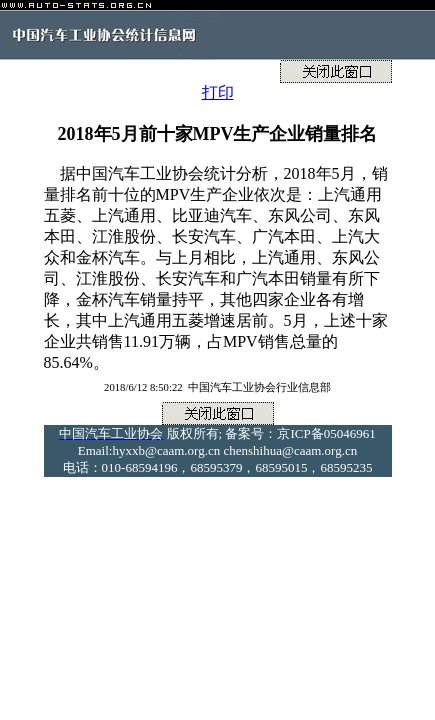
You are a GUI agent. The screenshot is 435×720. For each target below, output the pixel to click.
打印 (218, 92)
